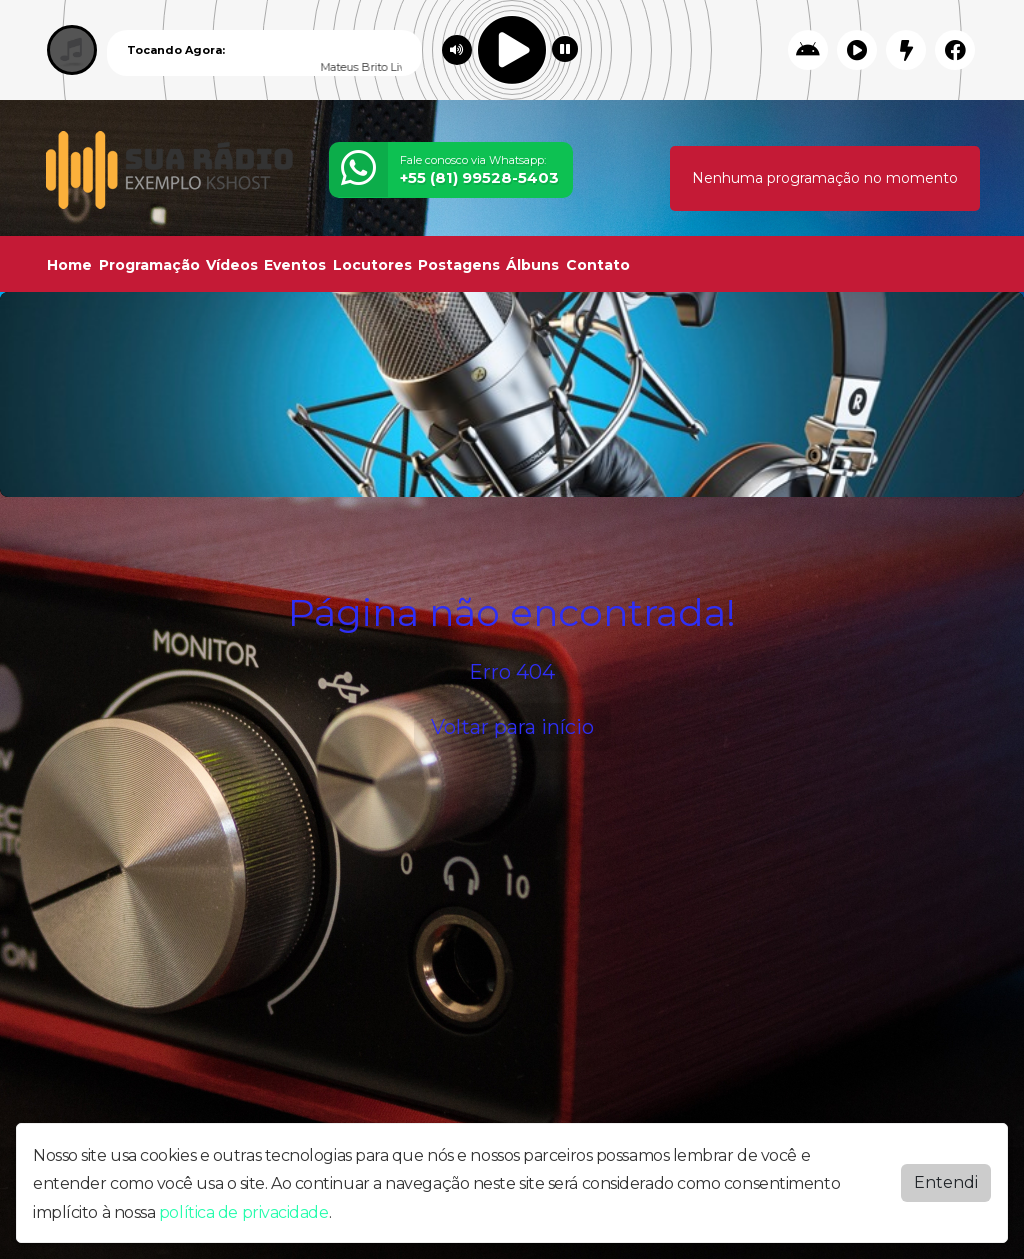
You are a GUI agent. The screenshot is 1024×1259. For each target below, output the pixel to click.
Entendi (946, 1182)
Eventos (295, 265)
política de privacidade (244, 1212)
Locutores (372, 265)
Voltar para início (512, 727)
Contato (598, 265)
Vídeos (232, 265)
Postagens (459, 265)
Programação (149, 265)
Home (69, 265)
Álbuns (532, 265)
